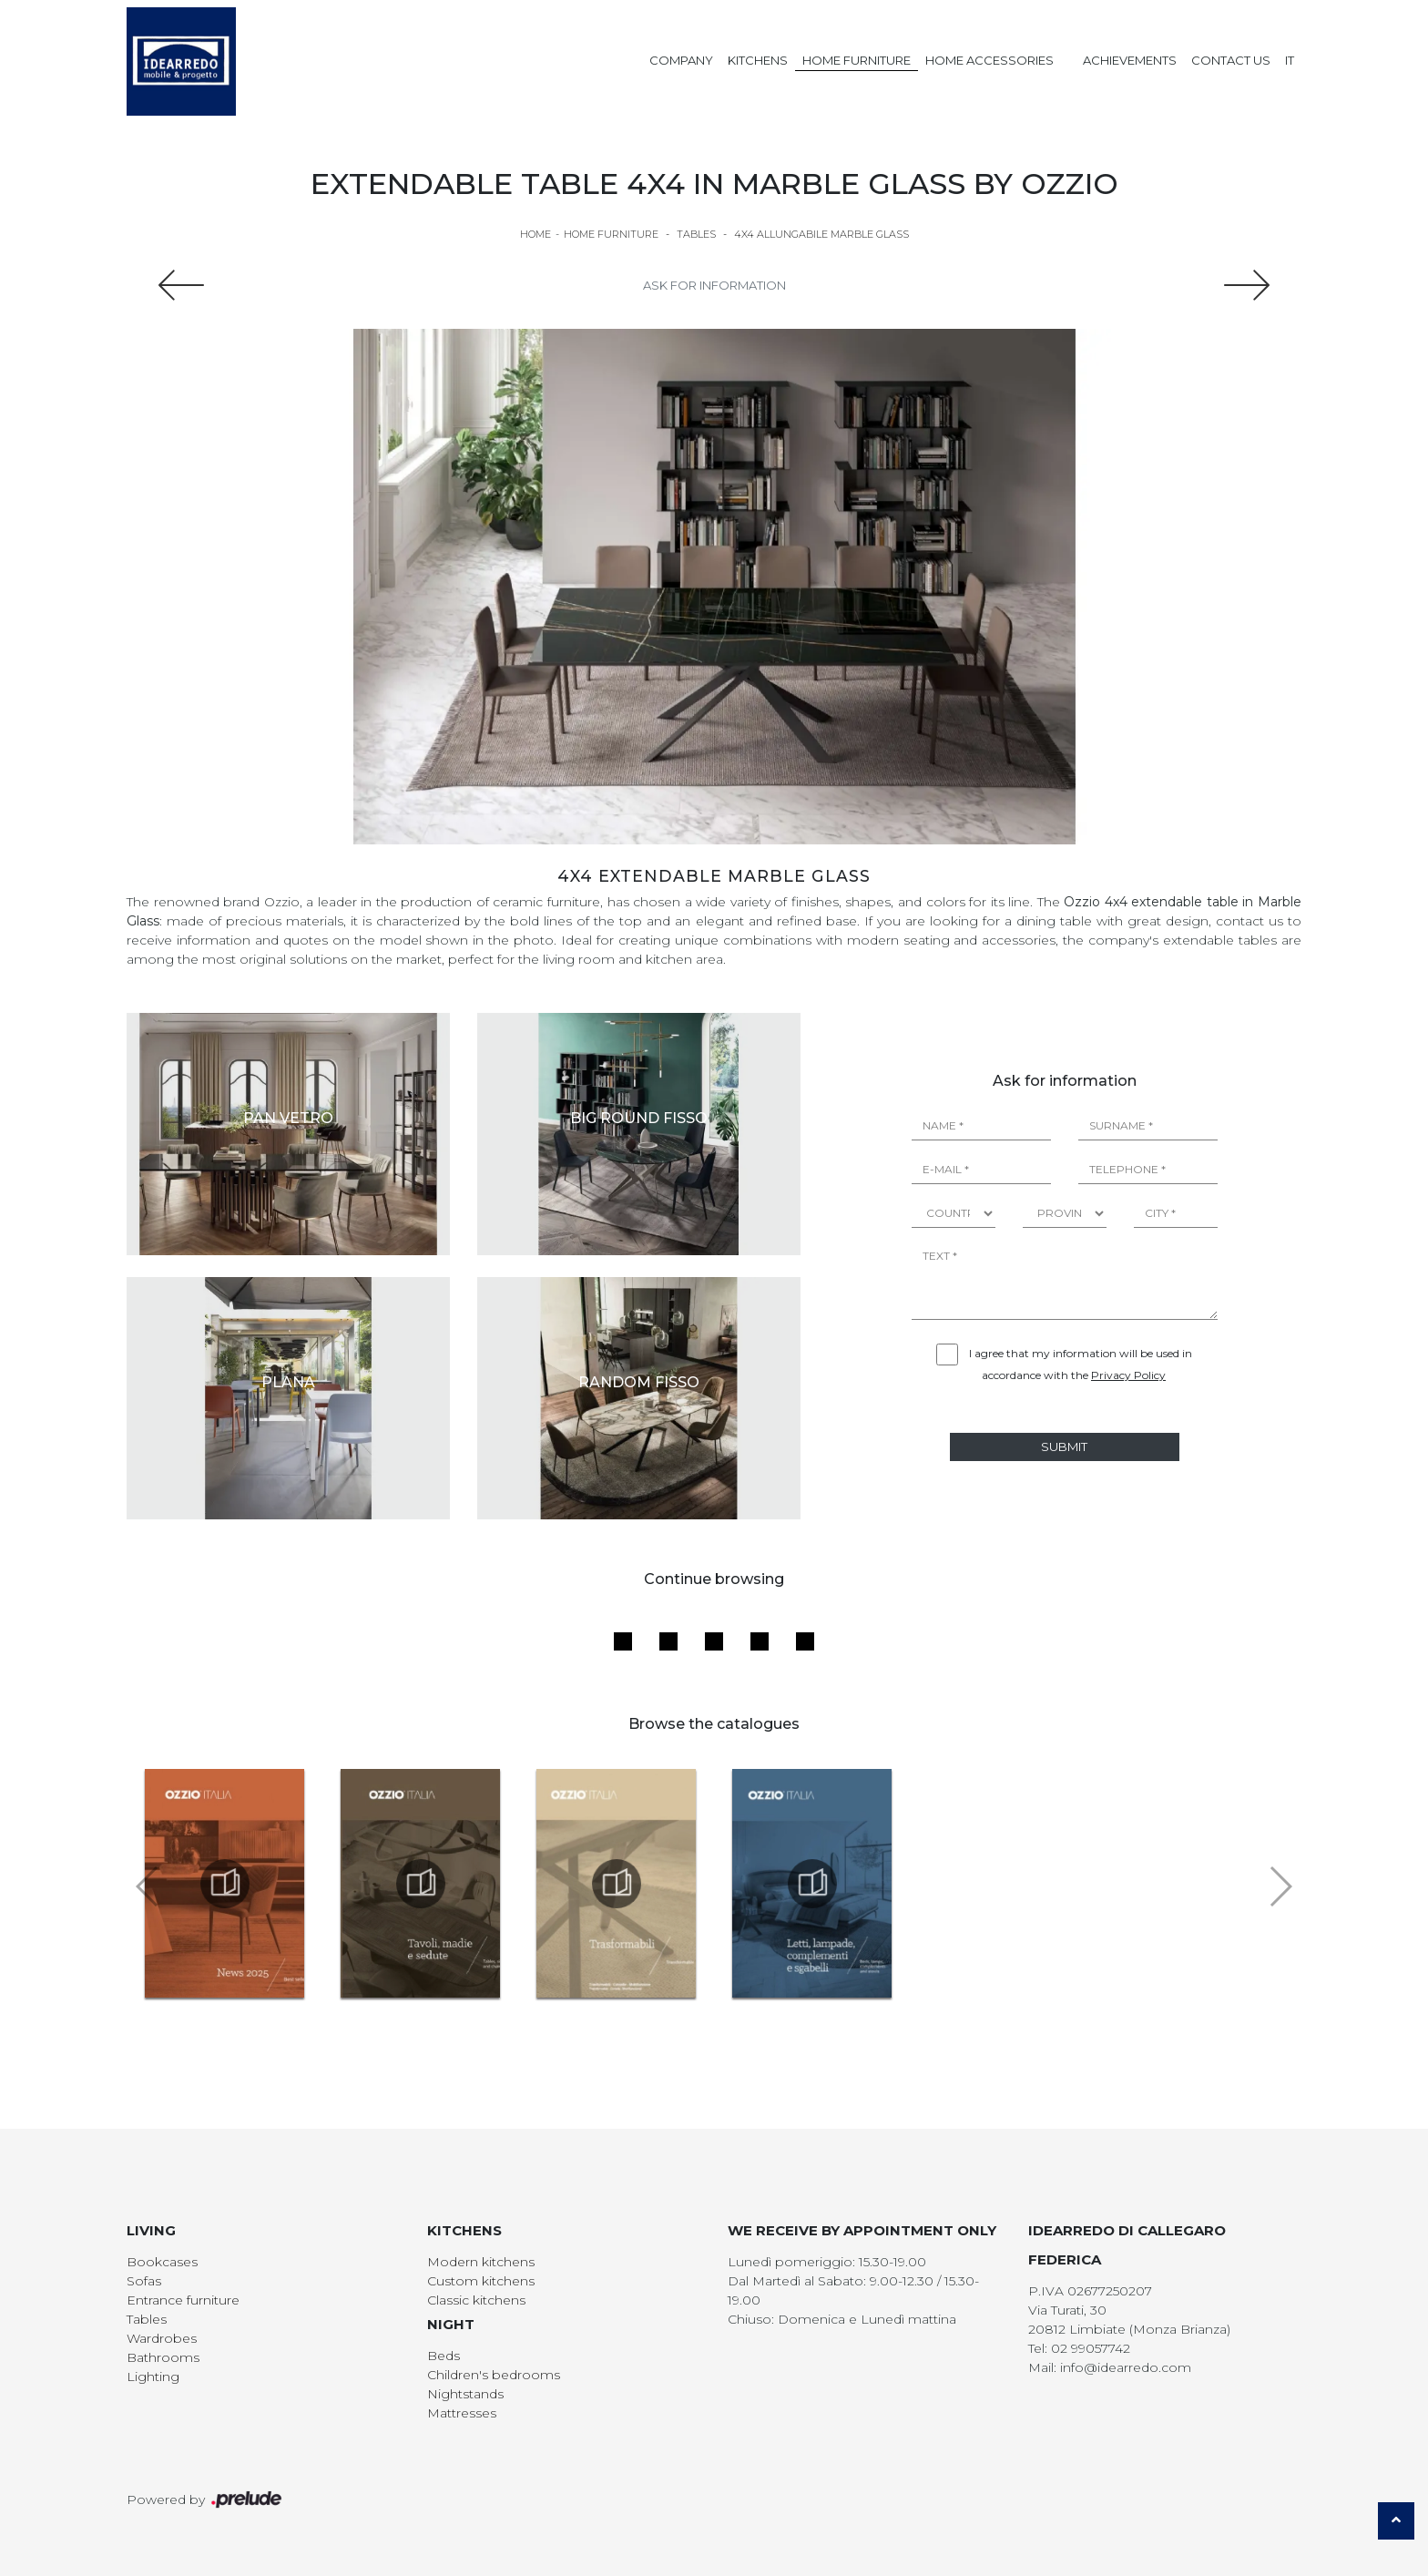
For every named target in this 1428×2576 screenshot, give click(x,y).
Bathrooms (163, 2357)
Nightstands (465, 2394)
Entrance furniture (183, 2300)
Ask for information (714, 285)
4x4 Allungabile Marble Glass (821, 234)
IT (1289, 60)
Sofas (144, 2281)
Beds (443, 2355)
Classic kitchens (476, 2300)
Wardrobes (162, 2338)
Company (681, 60)
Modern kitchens (481, 2262)
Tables (696, 234)
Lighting (153, 2376)
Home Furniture (856, 60)
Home (535, 234)
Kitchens (758, 60)
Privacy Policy (1128, 1375)
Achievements (1130, 60)
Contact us (1230, 60)
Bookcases (162, 2262)
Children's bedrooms (493, 2374)
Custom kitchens (481, 2281)
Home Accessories (989, 60)
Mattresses (461, 2413)
